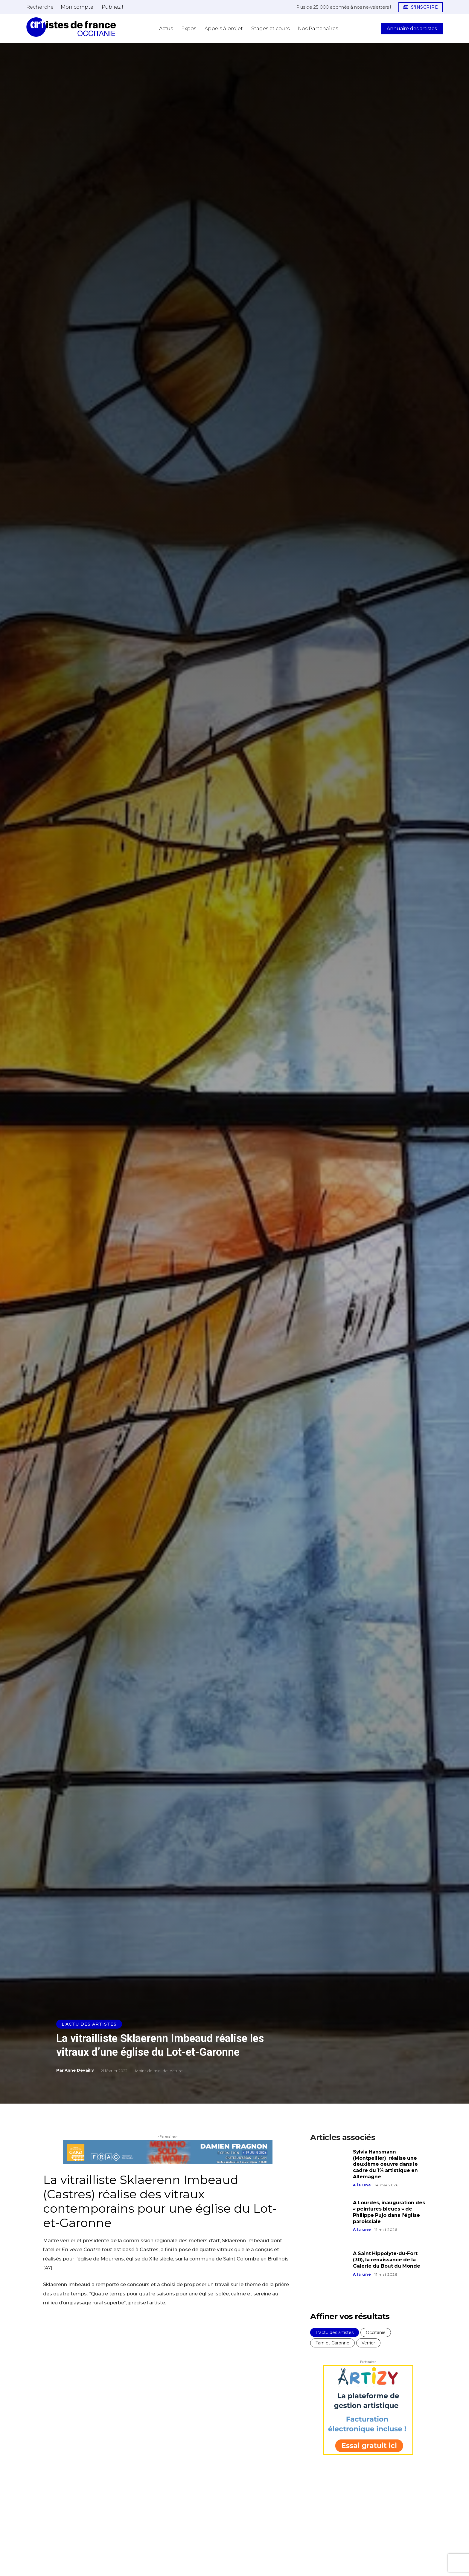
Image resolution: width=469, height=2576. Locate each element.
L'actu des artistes (89, 2024)
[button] (40, 6)
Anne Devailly (79, 2070)
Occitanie (375, 2332)
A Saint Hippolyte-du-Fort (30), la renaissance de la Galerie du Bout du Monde (387, 2260)
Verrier (368, 2342)
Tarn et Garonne (332, 2342)
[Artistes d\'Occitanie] (71, 27)
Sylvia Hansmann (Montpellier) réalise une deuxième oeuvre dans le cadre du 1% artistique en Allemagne (386, 2164)
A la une (362, 2185)
